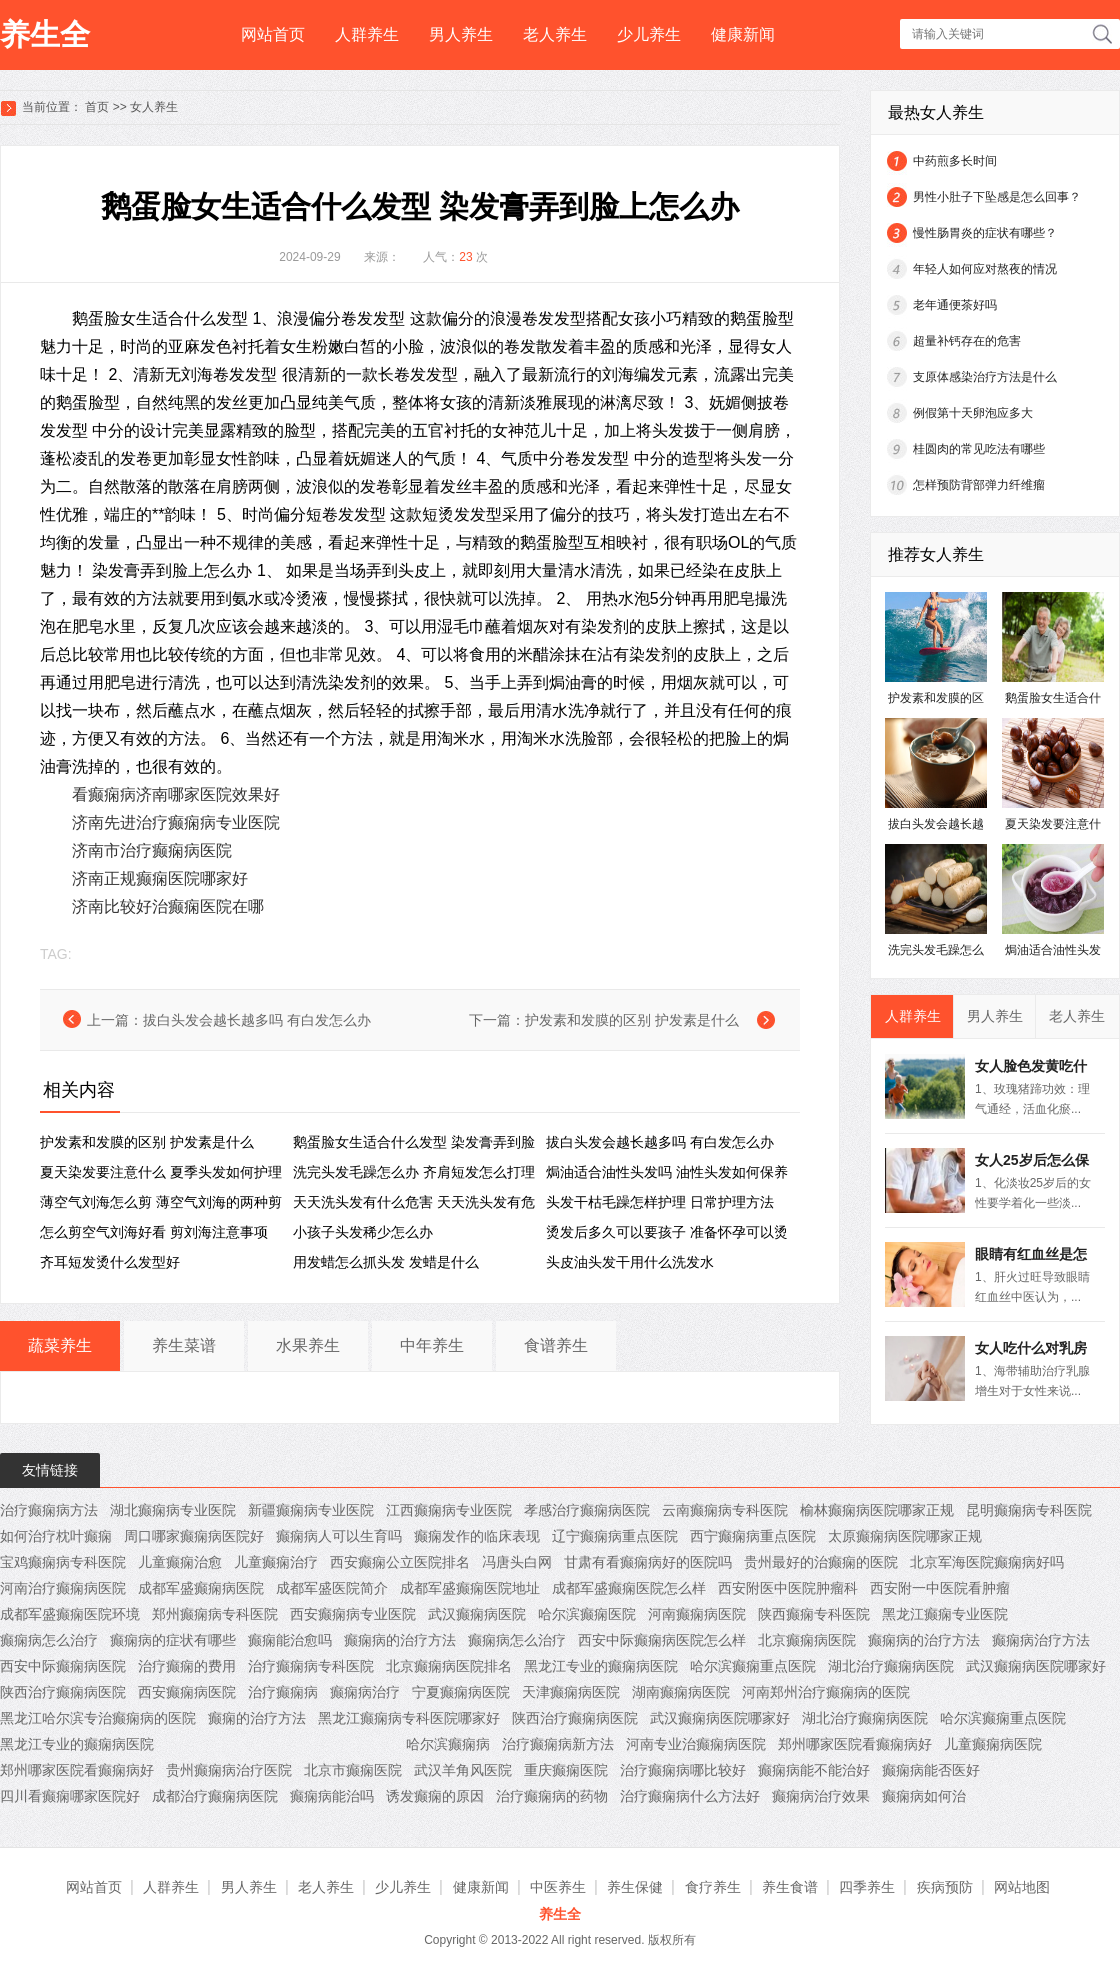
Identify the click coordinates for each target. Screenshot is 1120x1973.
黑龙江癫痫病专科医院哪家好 (409, 1718)
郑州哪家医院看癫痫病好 (855, 1744)
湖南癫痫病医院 (681, 1692)
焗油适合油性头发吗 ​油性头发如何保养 (667, 1172)
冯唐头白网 (517, 1562)
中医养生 (558, 1887)
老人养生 (555, 34)
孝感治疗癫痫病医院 (587, 1510)
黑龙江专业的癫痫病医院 (601, 1666)
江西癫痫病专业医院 (449, 1510)
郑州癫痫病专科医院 (215, 1614)
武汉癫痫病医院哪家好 (1036, 1666)
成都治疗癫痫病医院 (215, 1796)
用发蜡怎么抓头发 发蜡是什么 (386, 1262)
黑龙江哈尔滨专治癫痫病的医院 (98, 1718)
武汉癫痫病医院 (477, 1614)
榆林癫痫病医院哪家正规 (877, 1510)
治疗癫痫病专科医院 (311, 1666)
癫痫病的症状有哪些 (173, 1640)
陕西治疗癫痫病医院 (63, 1692)
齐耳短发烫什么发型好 (110, 1262)
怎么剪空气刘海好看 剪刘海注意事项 (154, 1232)
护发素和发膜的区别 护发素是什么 (632, 1020)
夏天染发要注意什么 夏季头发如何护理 (161, 1172)
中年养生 (432, 1345)
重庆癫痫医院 (566, 1770)
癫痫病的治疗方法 (400, 1640)
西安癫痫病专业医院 (353, 1614)
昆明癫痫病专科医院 (1029, 1510)
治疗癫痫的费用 (187, 1666)
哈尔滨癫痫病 (448, 1744)
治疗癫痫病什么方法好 (690, 1796)
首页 (97, 107)
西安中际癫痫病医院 (63, 1666)
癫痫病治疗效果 (821, 1796)
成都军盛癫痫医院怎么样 (629, 1588)
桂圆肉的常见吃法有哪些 (979, 449)
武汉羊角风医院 (463, 1770)
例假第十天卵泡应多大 (973, 413)
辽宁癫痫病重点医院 (615, 1536)
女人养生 (154, 107)
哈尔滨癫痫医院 (587, 1614)
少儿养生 (649, 34)
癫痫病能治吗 (332, 1796)
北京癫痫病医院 (807, 1640)
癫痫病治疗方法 (1041, 1640)
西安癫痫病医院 (187, 1692)
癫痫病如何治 (924, 1796)
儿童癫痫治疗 (276, 1562)
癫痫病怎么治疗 (49, 1640)
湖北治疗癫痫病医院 (891, 1666)
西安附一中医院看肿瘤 (940, 1588)
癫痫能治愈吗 (290, 1640)
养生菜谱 (184, 1345)
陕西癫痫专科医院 (814, 1614)
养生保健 (635, 1887)
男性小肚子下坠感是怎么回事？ (997, 197)
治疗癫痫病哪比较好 (683, 1770)
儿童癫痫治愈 (180, 1562)
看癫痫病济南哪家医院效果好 (176, 794)
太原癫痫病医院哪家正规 (905, 1536)
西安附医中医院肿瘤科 (788, 1588)
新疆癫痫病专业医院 (311, 1510)
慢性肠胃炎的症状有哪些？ (985, 233)
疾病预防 (945, 1887)
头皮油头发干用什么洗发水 (630, 1262)
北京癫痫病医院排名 (449, 1666)
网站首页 (273, 34)
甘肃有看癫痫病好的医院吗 (648, 1562)
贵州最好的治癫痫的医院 (821, 1562)
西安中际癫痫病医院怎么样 (662, 1640)
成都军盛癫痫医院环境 (70, 1614)
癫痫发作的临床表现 (477, 1536)
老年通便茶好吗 (955, 305)
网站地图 (1022, 1887)
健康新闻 (743, 34)
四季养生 (867, 1887)
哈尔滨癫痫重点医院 (753, 1666)
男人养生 (461, 34)
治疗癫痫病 (283, 1692)
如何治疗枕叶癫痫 (56, 1536)
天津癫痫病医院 (571, 1692)
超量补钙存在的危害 (967, 341)
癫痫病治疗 (365, 1692)
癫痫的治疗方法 (257, 1718)
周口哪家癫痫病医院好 (194, 1536)
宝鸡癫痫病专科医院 (63, 1562)
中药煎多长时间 (955, 161)
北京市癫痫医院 (353, 1770)
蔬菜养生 (60, 1345)
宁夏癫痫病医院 (461, 1692)
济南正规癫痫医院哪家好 (160, 878)
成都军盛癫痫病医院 (201, 1588)
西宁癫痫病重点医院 (753, 1536)
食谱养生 (556, 1345)
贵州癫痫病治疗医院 (229, 1770)
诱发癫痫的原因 (435, 1796)
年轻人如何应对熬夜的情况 (985, 269)
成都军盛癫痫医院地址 (470, 1588)
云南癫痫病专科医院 (725, 1510)
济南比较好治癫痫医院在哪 (168, 906)
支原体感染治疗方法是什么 (985, 377)
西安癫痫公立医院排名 (400, 1562)
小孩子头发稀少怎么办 (363, 1232)
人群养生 (367, 34)
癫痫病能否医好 (931, 1770)
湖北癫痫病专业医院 (173, 1510)
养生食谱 (790, 1887)
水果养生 (308, 1345)
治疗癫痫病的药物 (552, 1796)
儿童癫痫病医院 (993, 1744)
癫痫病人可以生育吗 (339, 1536)
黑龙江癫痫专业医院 (945, 1614)
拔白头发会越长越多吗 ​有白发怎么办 (257, 1020)
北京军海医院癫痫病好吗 (987, 1562)
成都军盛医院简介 (332, 1588)
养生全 (45, 34)
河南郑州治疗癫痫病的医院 (826, 1692)
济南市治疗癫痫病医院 (152, 850)
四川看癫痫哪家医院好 (70, 1796)
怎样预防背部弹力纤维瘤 (979, 485)
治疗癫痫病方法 (49, 1510)
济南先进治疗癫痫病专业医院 (176, 822)
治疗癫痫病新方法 (558, 1744)
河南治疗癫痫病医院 (63, 1588)
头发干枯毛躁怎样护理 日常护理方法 (660, 1202)
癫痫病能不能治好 (814, 1770)
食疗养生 (713, 1887)
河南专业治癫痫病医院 (696, 1744)
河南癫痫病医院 (697, 1614)
